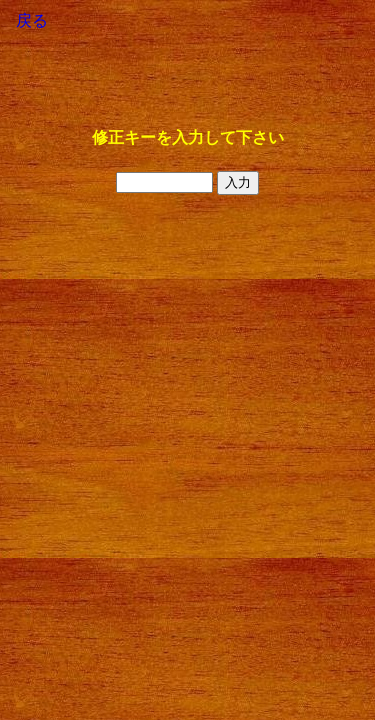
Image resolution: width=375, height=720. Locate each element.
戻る (32, 20)
